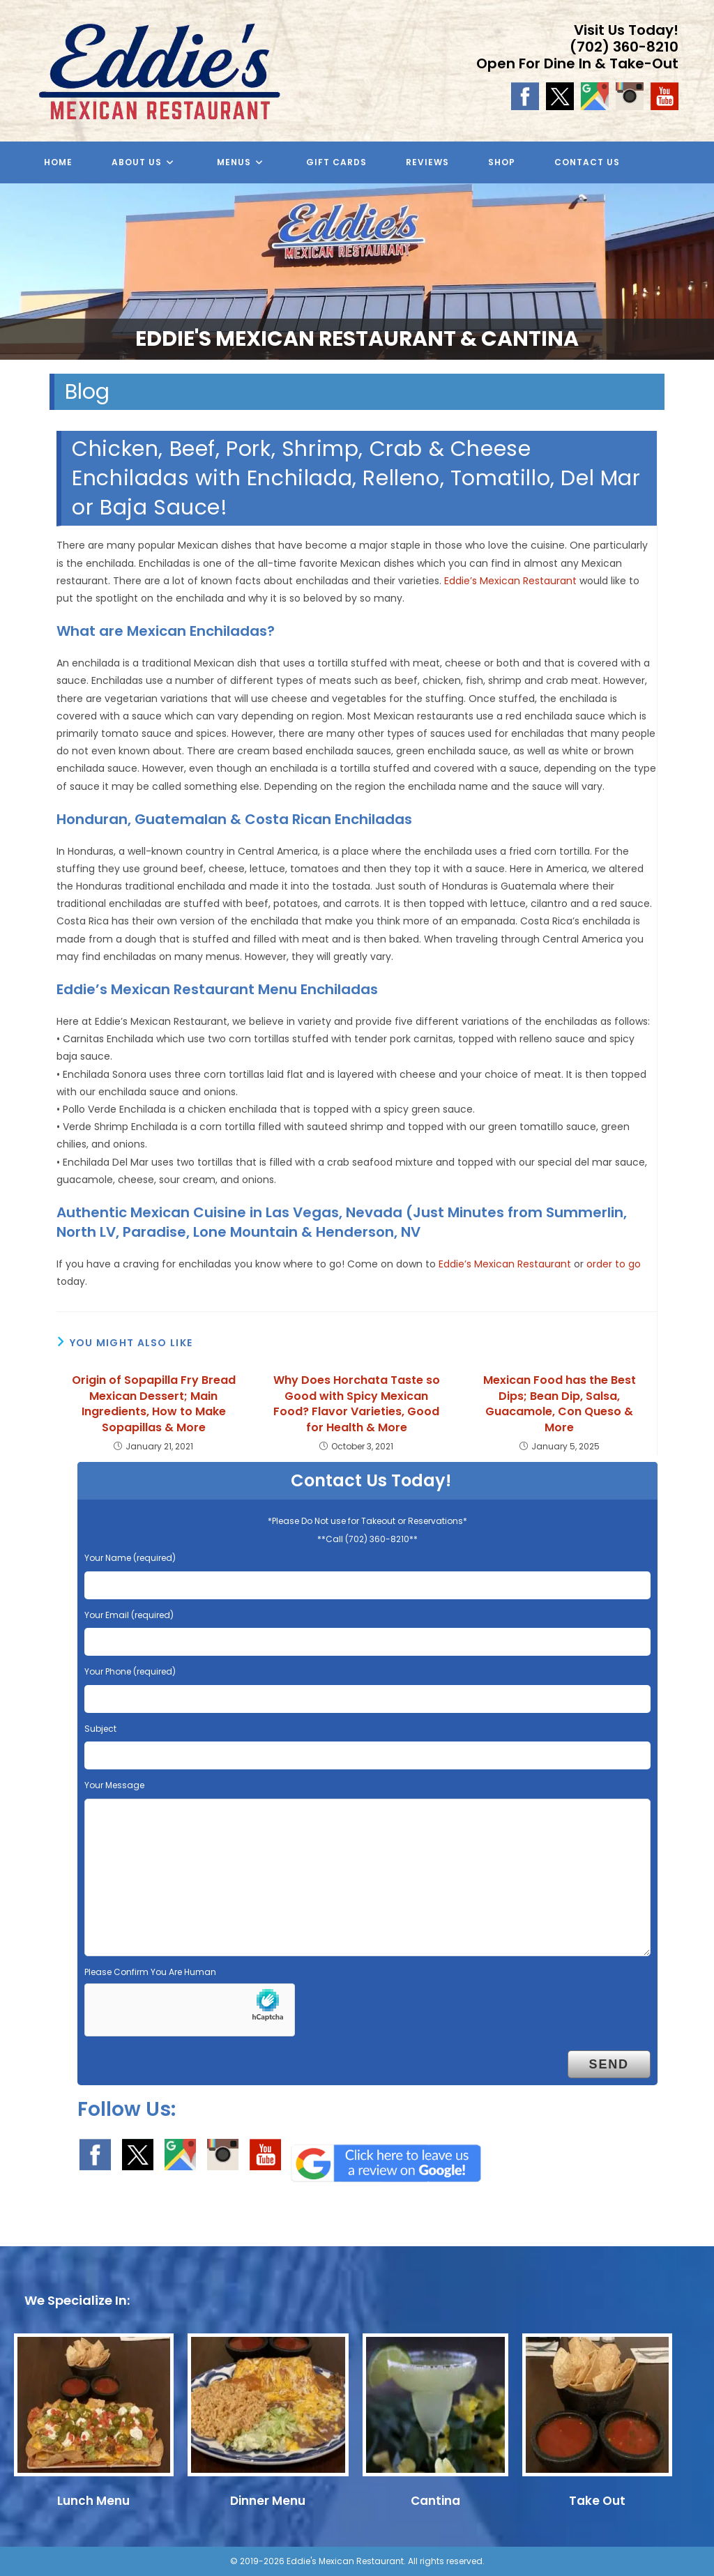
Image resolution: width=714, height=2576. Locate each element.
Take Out (597, 2500)
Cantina (435, 2500)
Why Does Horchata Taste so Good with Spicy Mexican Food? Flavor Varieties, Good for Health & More (356, 1404)
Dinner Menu (267, 2500)
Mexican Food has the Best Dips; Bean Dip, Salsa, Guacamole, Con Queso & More (559, 1404)
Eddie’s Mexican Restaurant (510, 581)
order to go (613, 1264)
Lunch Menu (93, 2500)
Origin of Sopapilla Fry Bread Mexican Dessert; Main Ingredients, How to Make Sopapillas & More (154, 1404)
